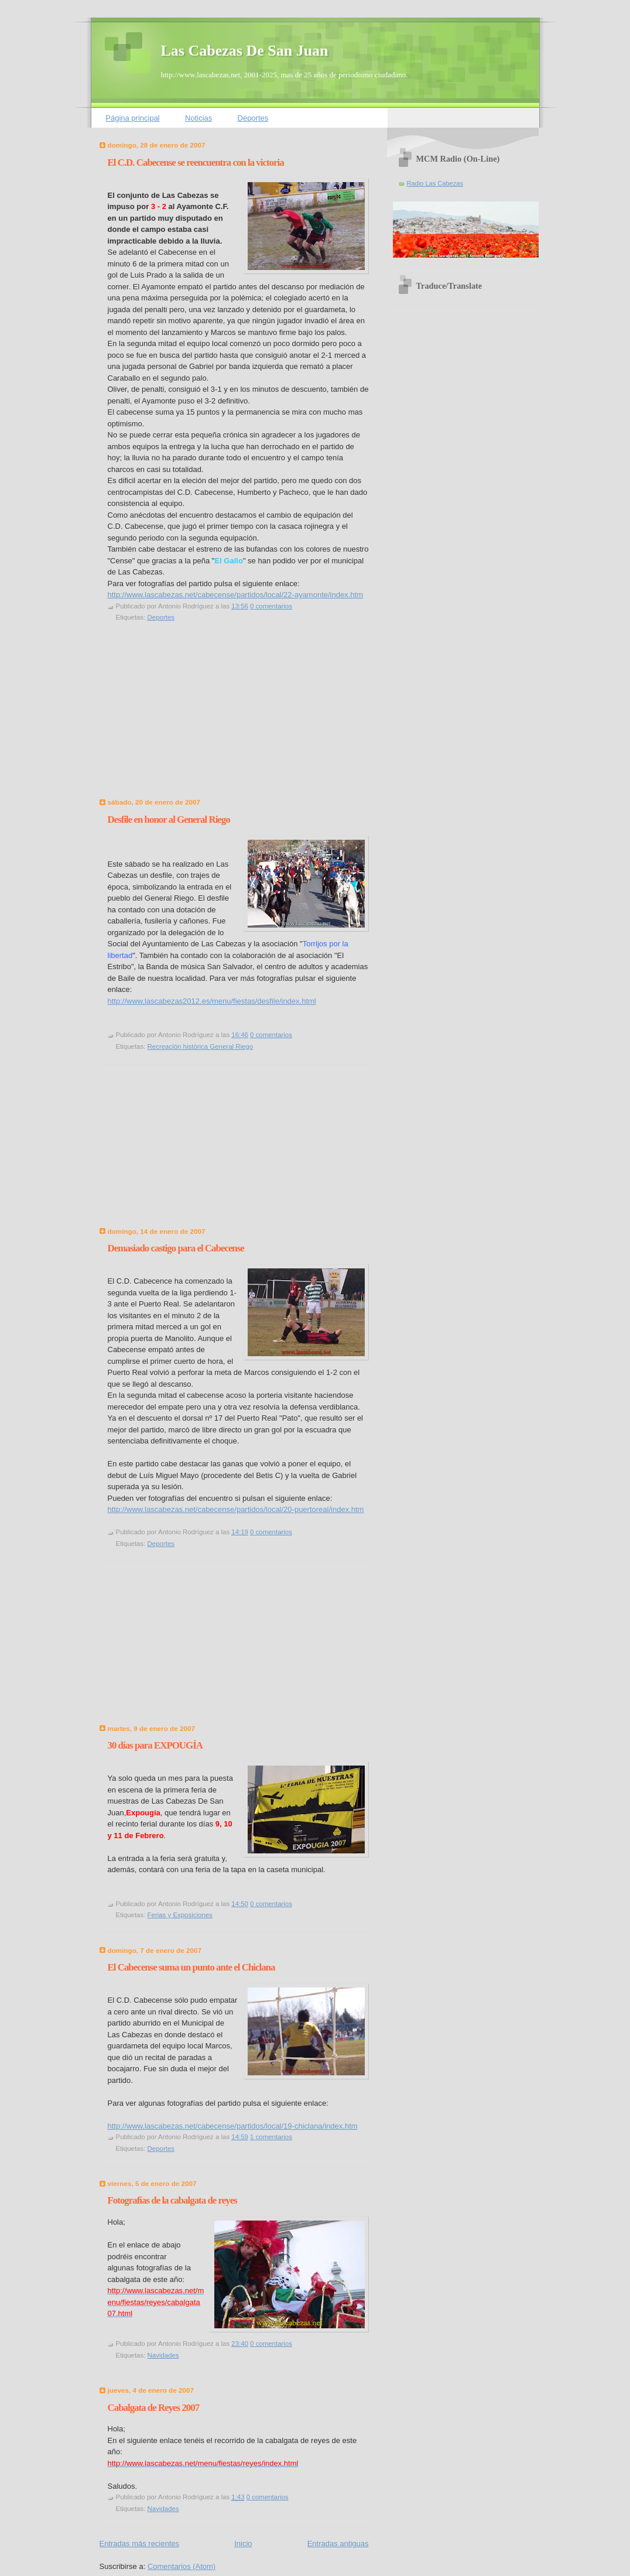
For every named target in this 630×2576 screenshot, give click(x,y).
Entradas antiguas (338, 2543)
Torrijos (315, 943)
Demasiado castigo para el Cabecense (176, 1248)
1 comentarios (271, 2136)
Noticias (198, 118)
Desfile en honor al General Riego (169, 819)
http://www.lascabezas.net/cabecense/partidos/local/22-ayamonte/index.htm (235, 594)
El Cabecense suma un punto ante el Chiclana (191, 1967)
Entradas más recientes (140, 2543)
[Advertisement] (187, 720)
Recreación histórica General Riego (201, 1046)
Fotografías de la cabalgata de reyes (172, 2200)
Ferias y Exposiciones (180, 1914)
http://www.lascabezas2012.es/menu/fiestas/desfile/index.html (212, 1001)
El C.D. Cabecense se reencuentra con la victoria (196, 162)
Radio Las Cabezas (435, 183)
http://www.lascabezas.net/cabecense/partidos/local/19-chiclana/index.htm (233, 2126)
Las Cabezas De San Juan (244, 50)
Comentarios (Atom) (181, 2566)
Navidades (163, 2355)
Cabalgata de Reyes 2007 (154, 2407)
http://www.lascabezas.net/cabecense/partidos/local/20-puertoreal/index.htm (236, 1509)
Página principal (132, 118)
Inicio (243, 2543)
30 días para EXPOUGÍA (155, 1745)
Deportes (253, 118)
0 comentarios (271, 606)
